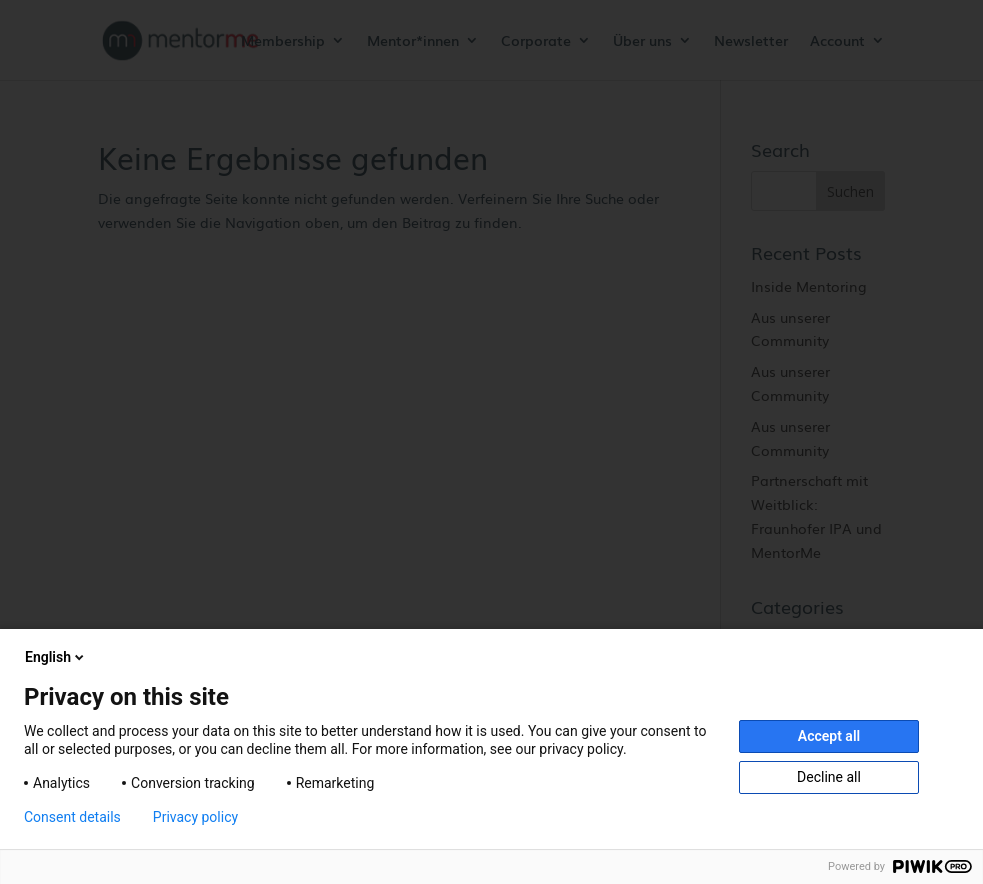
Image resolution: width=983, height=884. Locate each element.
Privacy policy (195, 817)
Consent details (72, 817)
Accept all (829, 736)
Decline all (829, 777)
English (56, 657)
